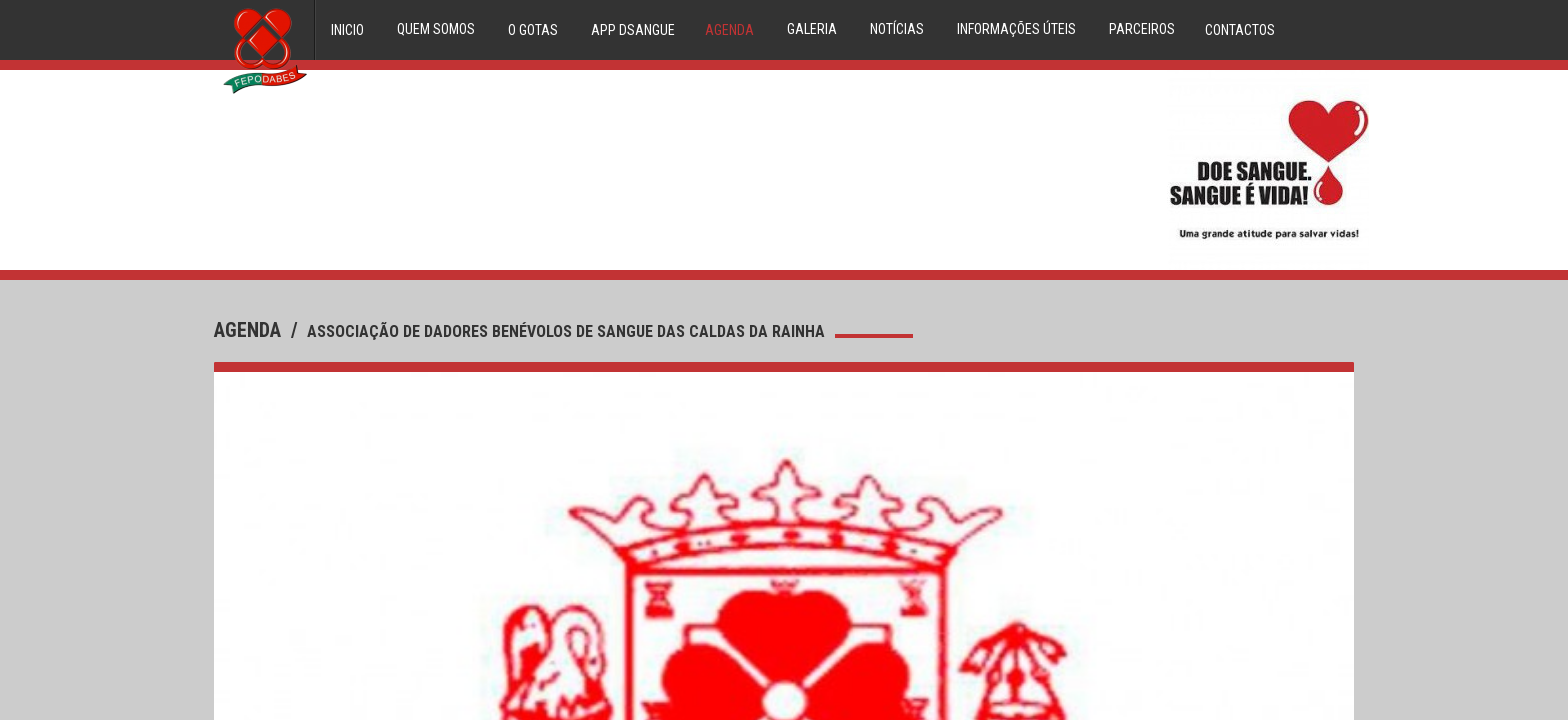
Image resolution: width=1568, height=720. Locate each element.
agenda (250, 330)
